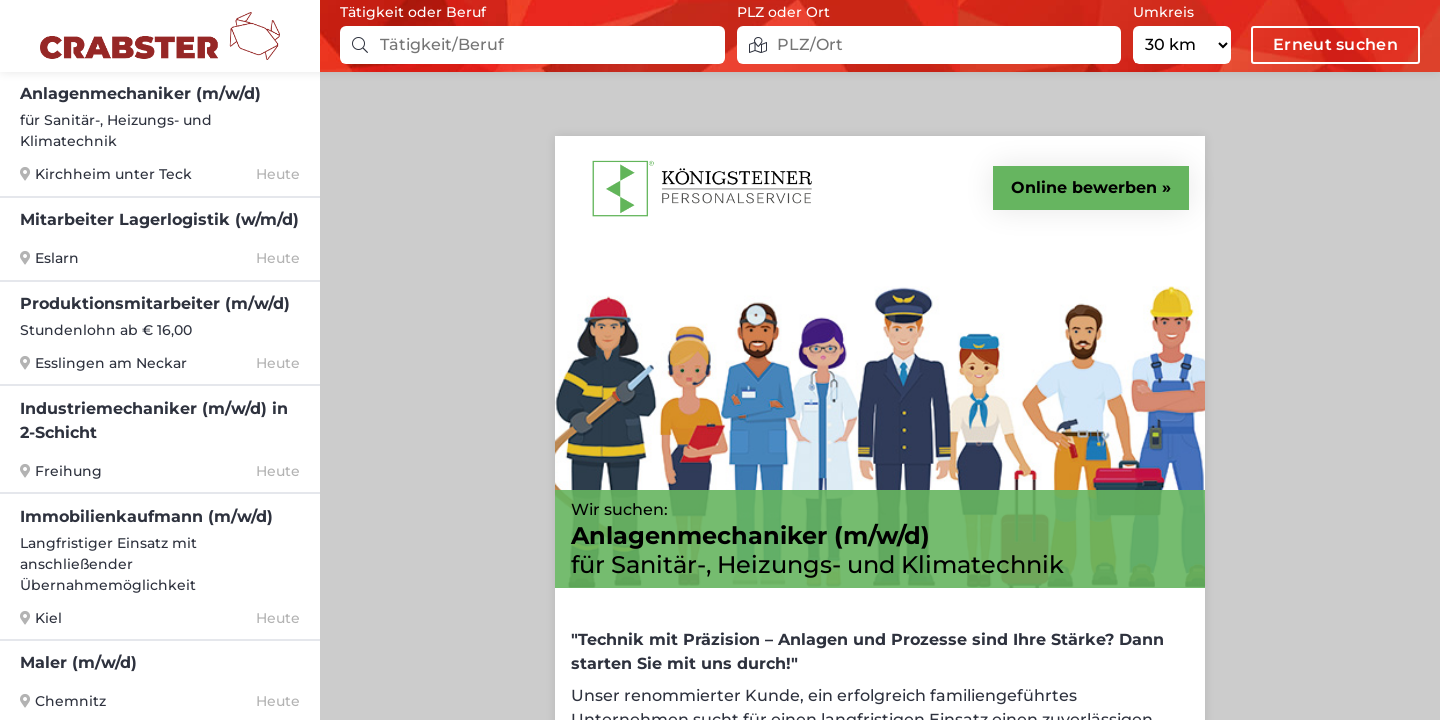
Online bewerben (1084, 187)
